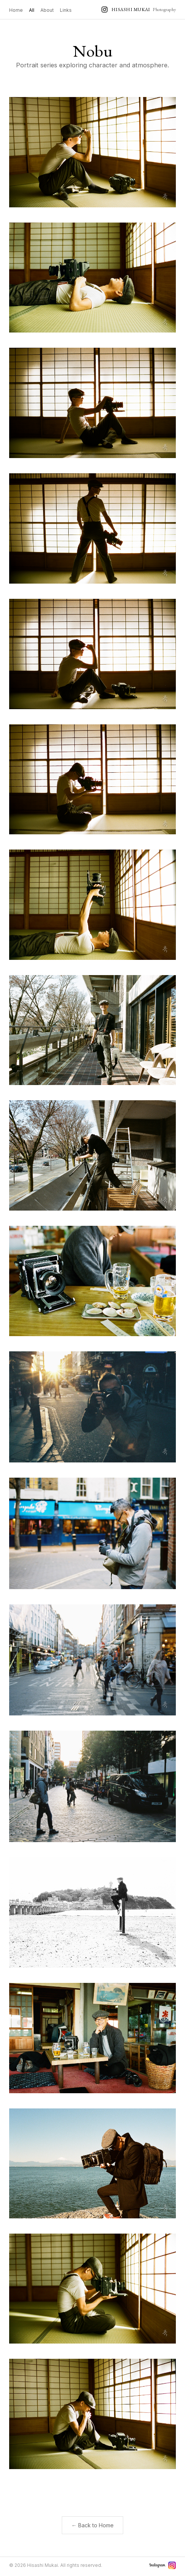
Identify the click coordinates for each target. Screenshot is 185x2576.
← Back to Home (92, 2525)
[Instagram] (172, 2565)
